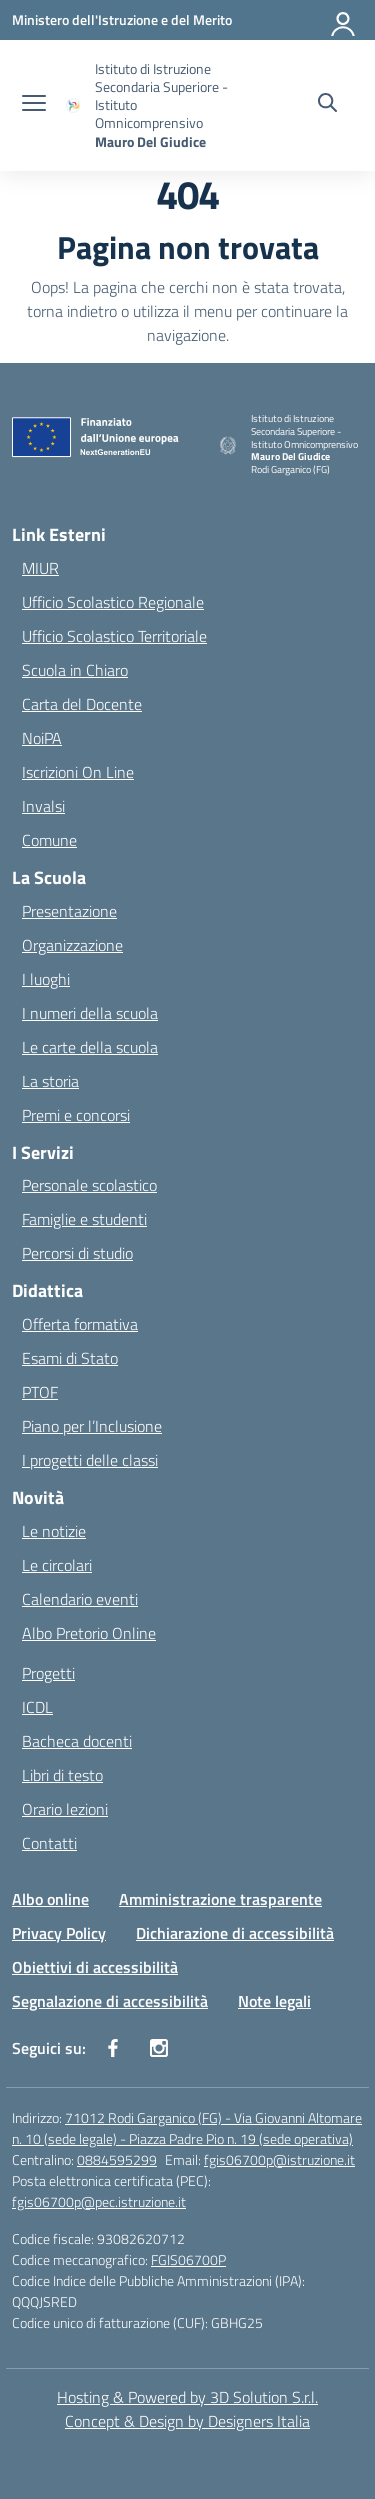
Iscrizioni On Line (78, 772)
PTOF (40, 1392)
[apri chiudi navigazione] (34, 105)
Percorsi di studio (77, 1253)
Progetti (48, 1673)
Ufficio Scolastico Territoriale (114, 636)
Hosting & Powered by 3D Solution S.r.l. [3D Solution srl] (187, 2397)
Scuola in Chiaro (75, 670)
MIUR (40, 568)
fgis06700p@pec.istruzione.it (99, 2201)
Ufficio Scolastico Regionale (113, 602)
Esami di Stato (70, 1358)
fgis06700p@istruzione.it (279, 2159)
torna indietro (72, 311)
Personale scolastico (89, 1185)
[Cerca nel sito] (327, 105)
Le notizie (54, 1531)
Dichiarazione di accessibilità (235, 1933)
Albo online (50, 1899)
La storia (50, 1081)
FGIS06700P (188, 2259)
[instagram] (159, 2048)
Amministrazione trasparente (220, 1899)
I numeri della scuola (90, 1013)
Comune (49, 840)
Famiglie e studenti (84, 1219)
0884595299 (117, 2159)
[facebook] (113, 2048)
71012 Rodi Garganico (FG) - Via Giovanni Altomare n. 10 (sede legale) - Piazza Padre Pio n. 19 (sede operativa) (187, 2128)
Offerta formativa (80, 1324)
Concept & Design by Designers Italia (187, 2421)
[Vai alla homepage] (168, 105)
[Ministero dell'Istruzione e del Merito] (122, 19)
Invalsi (43, 806)
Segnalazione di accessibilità (110, 2001)
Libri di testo (62, 1775)
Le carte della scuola (90, 1047)
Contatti (49, 1843)
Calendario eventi (80, 1599)
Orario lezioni (65, 1809)
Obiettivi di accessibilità (95, 1967)
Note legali (274, 2001)
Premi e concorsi (76, 1115)
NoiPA (42, 738)
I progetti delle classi (90, 1460)
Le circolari (57, 1565)
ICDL (37, 1707)
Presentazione (69, 911)
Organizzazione (72, 945)
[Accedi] (344, 20)
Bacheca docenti (77, 1741)
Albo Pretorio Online (89, 1633)
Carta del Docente (82, 704)
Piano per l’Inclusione (92, 1426)
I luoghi (46, 979)
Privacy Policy (59, 1933)
